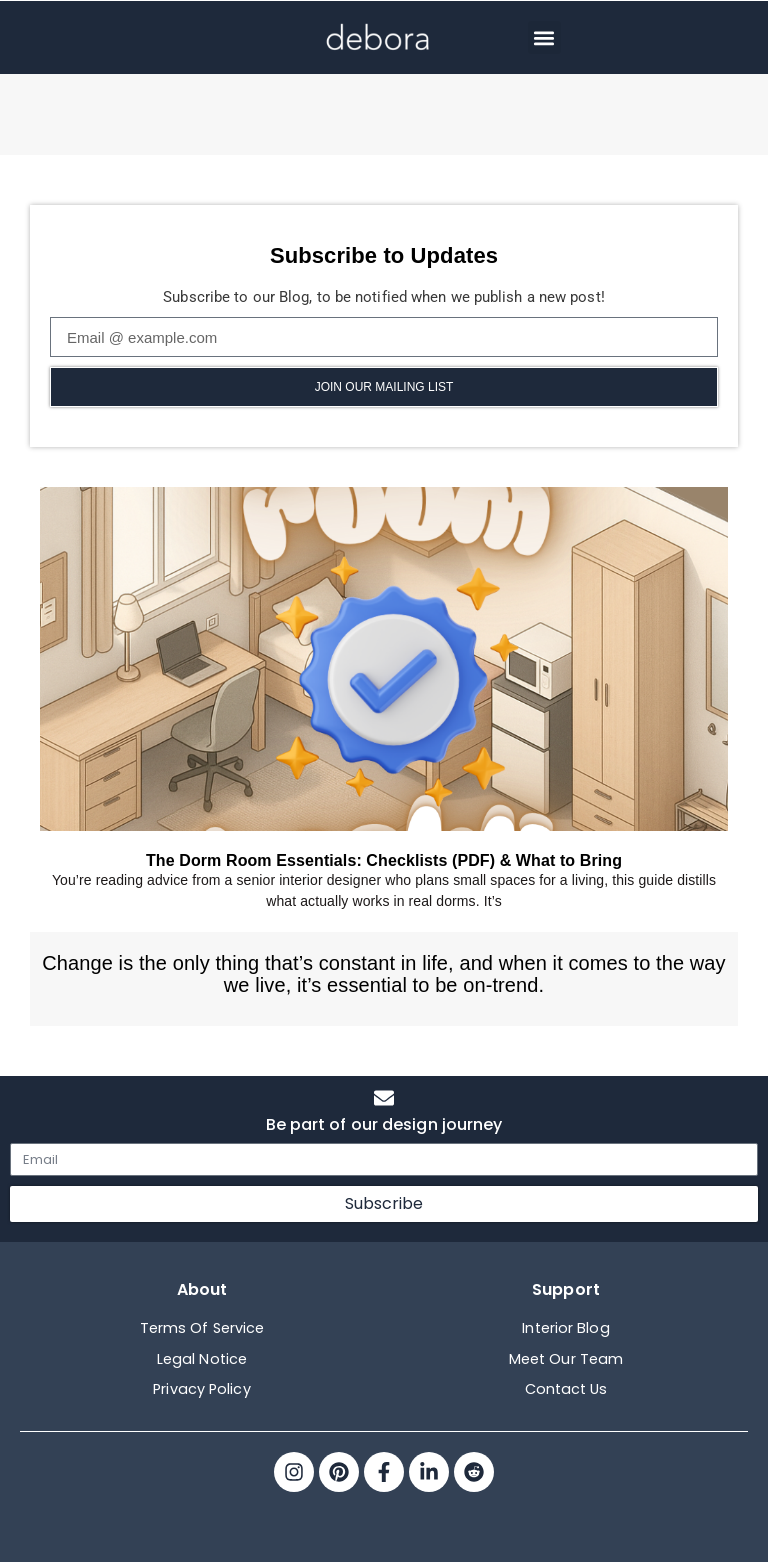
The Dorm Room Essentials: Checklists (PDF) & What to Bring (384, 860)
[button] (544, 37)
